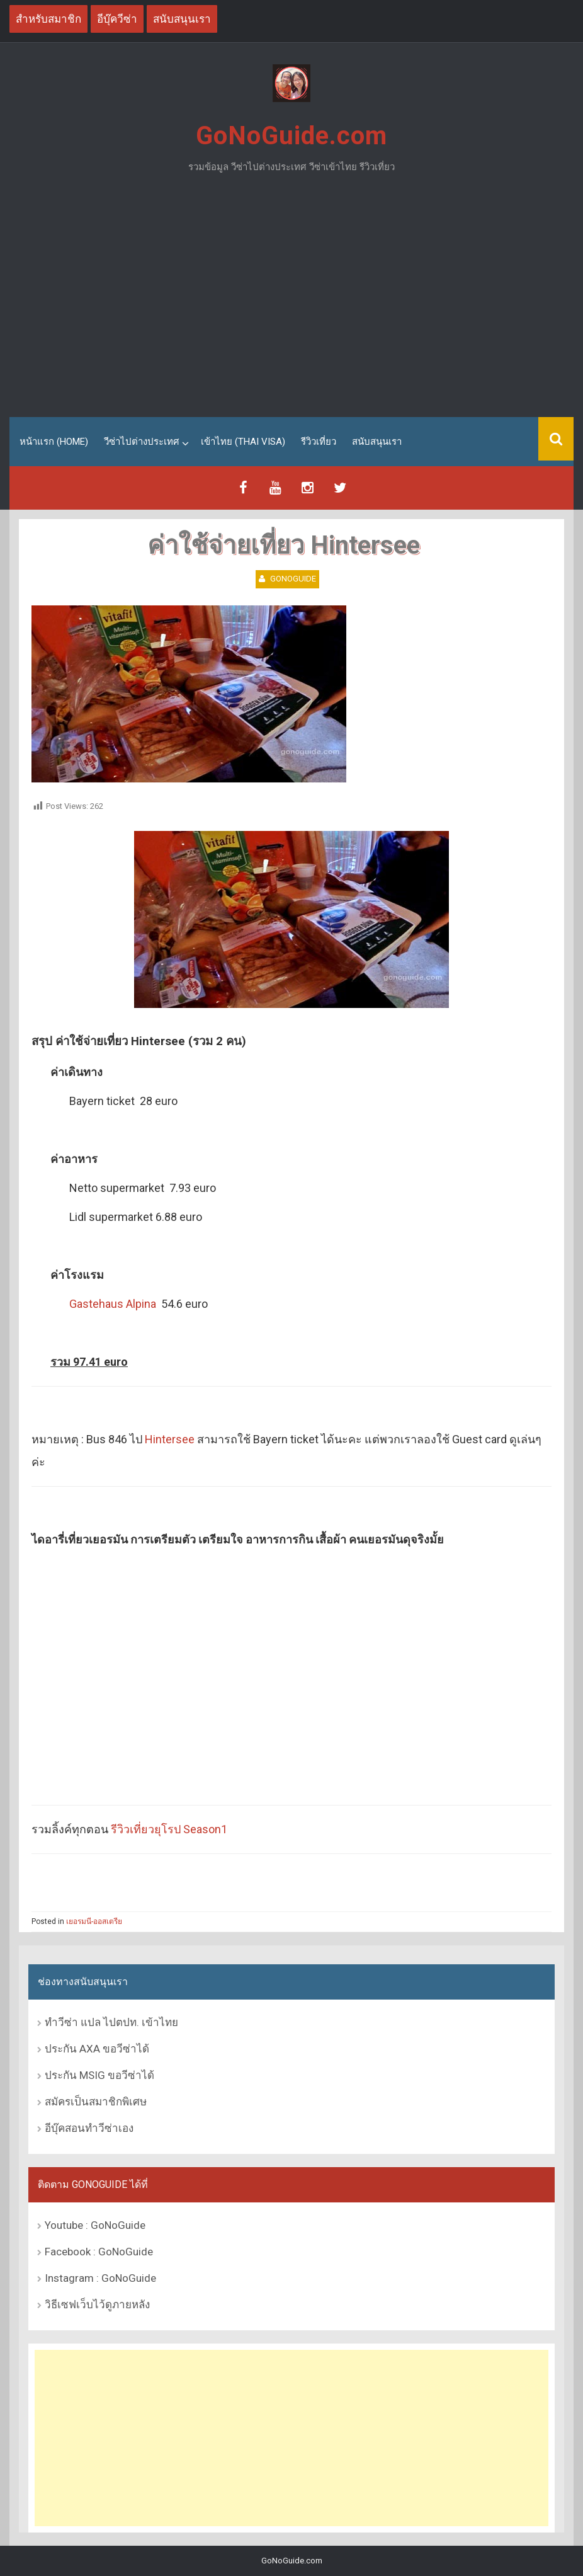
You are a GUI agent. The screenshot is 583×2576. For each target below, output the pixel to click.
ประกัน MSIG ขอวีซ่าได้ (99, 2075)
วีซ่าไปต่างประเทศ (141, 441)
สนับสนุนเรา (377, 441)
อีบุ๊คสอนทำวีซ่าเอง (89, 2128)
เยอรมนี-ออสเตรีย (94, 1921)
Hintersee (170, 1439)
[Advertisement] (291, 300)
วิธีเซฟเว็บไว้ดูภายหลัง (97, 2304)
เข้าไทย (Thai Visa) (243, 441)
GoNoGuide (293, 578)
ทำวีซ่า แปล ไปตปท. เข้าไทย (111, 2022)
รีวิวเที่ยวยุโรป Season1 (169, 1829)
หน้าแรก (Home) (54, 441)
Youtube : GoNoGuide (95, 2225)
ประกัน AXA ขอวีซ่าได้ (97, 2048)
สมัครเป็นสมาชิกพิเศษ (96, 2101)
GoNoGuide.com (291, 136)
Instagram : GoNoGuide (100, 2278)
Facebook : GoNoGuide (99, 2251)
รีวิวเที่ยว (318, 441)
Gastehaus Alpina (112, 1303)
